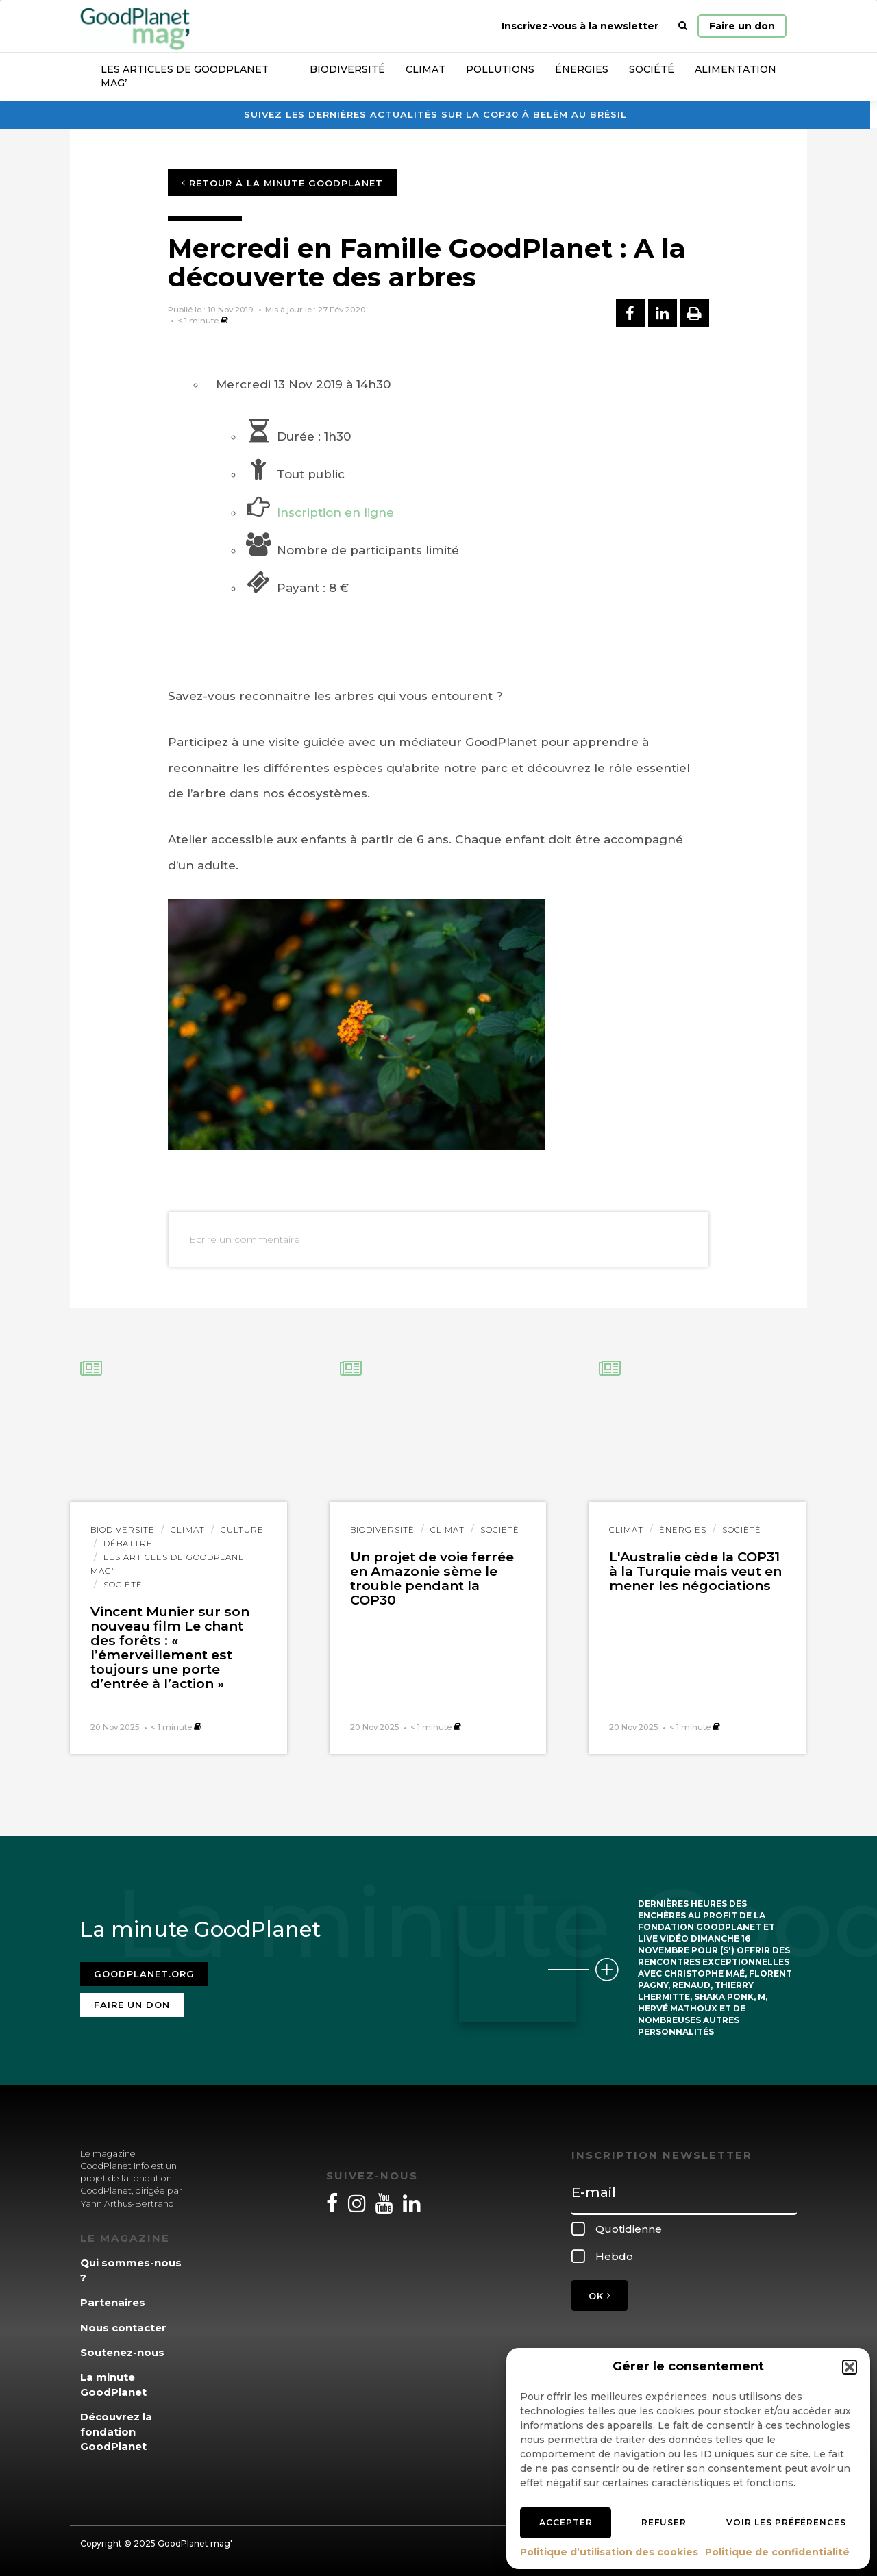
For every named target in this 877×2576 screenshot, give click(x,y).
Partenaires (112, 2302)
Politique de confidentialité (777, 2552)
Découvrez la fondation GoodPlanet (116, 2431)
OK (599, 2295)
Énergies (581, 69)
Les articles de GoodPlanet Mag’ (185, 76)
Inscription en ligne (335, 512)
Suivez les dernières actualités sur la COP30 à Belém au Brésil (435, 114)
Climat (425, 69)
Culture (242, 1530)
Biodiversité (347, 69)
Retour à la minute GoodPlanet (282, 182)
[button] (849, 2367)
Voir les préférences (786, 2522)
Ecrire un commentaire (244, 1239)
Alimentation (735, 69)
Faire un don (742, 26)
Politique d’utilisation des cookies (609, 2552)
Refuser (664, 2522)
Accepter (566, 2522)
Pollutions (500, 69)
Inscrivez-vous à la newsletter (580, 26)
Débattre (128, 1543)
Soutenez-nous (122, 2352)
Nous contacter (123, 2327)
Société (651, 69)
